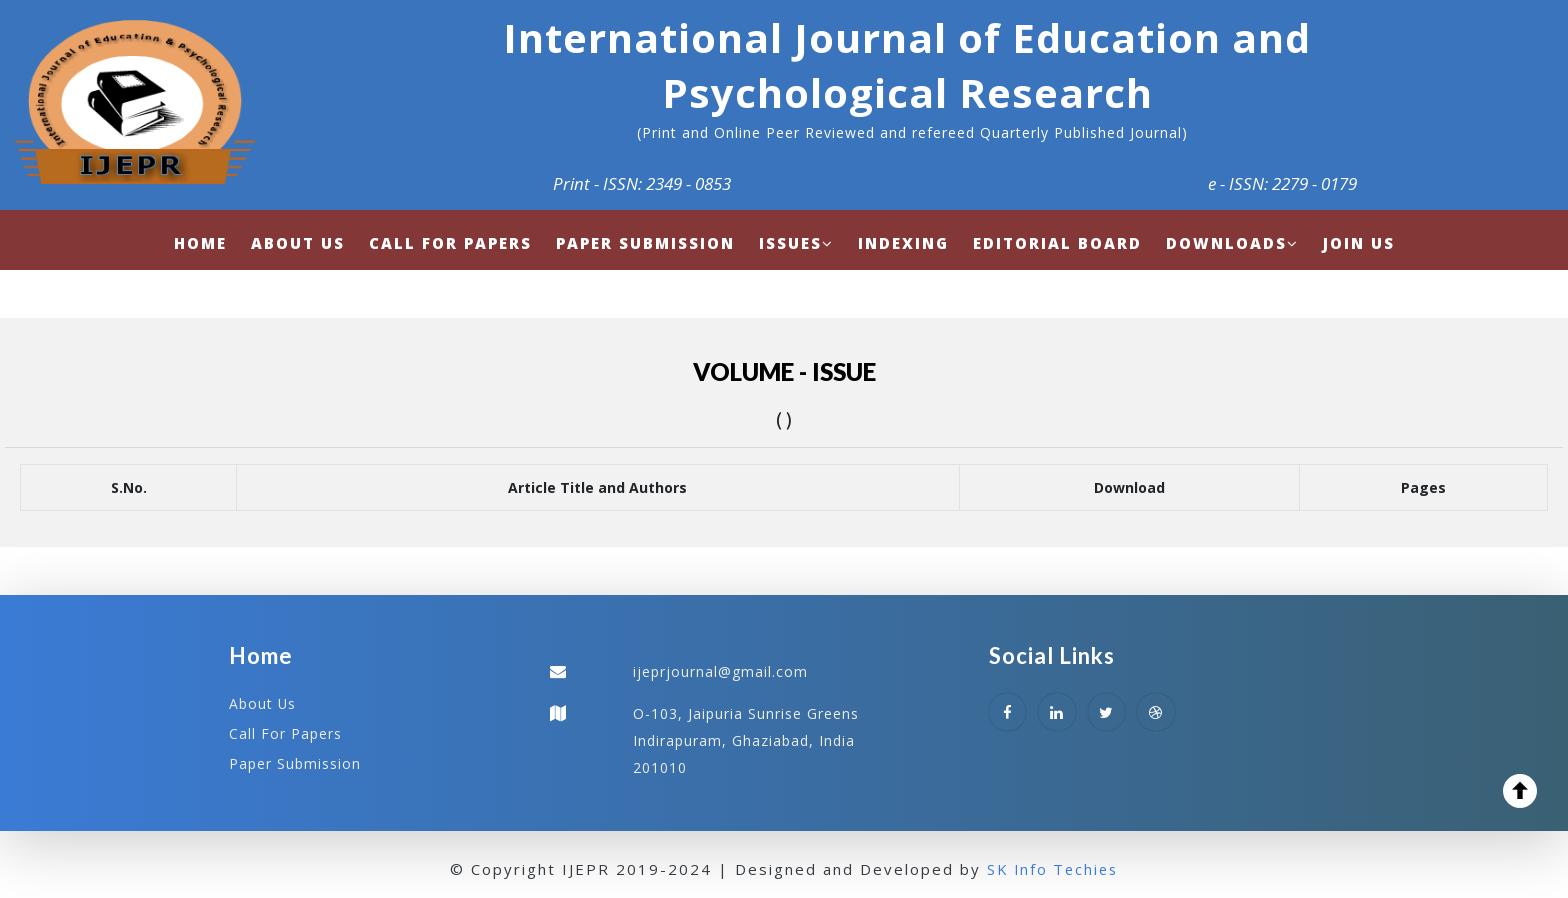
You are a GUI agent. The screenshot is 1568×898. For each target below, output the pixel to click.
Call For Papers (285, 732)
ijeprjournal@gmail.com (720, 671)
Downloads (1232, 243)
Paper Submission (295, 761)
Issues (796, 243)
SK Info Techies (1052, 867)
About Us (263, 703)
